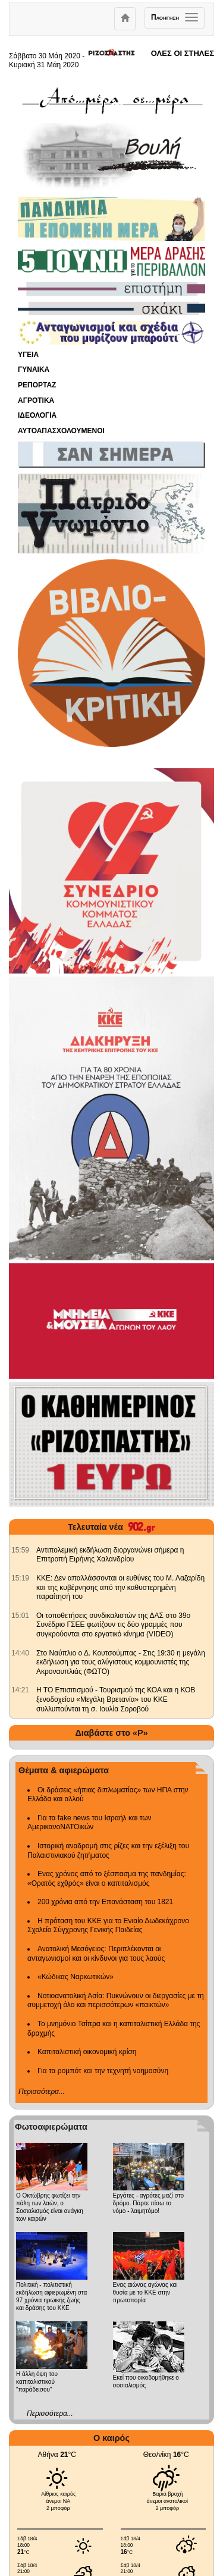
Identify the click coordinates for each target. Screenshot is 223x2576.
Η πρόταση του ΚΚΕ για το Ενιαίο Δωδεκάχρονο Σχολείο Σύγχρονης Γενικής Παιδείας (108, 1926)
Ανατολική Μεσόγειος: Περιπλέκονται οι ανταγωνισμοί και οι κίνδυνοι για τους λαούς (96, 1953)
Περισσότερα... (41, 2091)
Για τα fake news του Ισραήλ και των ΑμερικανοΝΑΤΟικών (89, 1823)
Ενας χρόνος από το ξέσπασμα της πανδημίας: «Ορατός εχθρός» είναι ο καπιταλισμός (106, 1879)
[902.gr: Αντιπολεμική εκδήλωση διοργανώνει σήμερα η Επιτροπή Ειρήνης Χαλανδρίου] (20, 1550)
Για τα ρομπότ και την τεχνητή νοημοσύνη (102, 2071)
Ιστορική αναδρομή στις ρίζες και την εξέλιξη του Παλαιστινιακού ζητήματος (108, 1851)
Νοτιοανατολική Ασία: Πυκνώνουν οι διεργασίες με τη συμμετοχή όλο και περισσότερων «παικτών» (115, 2001)
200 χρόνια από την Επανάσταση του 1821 (105, 1902)
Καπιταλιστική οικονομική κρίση (86, 2052)
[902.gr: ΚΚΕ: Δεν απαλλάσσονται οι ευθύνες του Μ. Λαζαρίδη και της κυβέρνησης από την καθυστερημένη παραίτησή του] (20, 1578)
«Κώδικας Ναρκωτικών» (75, 1977)
